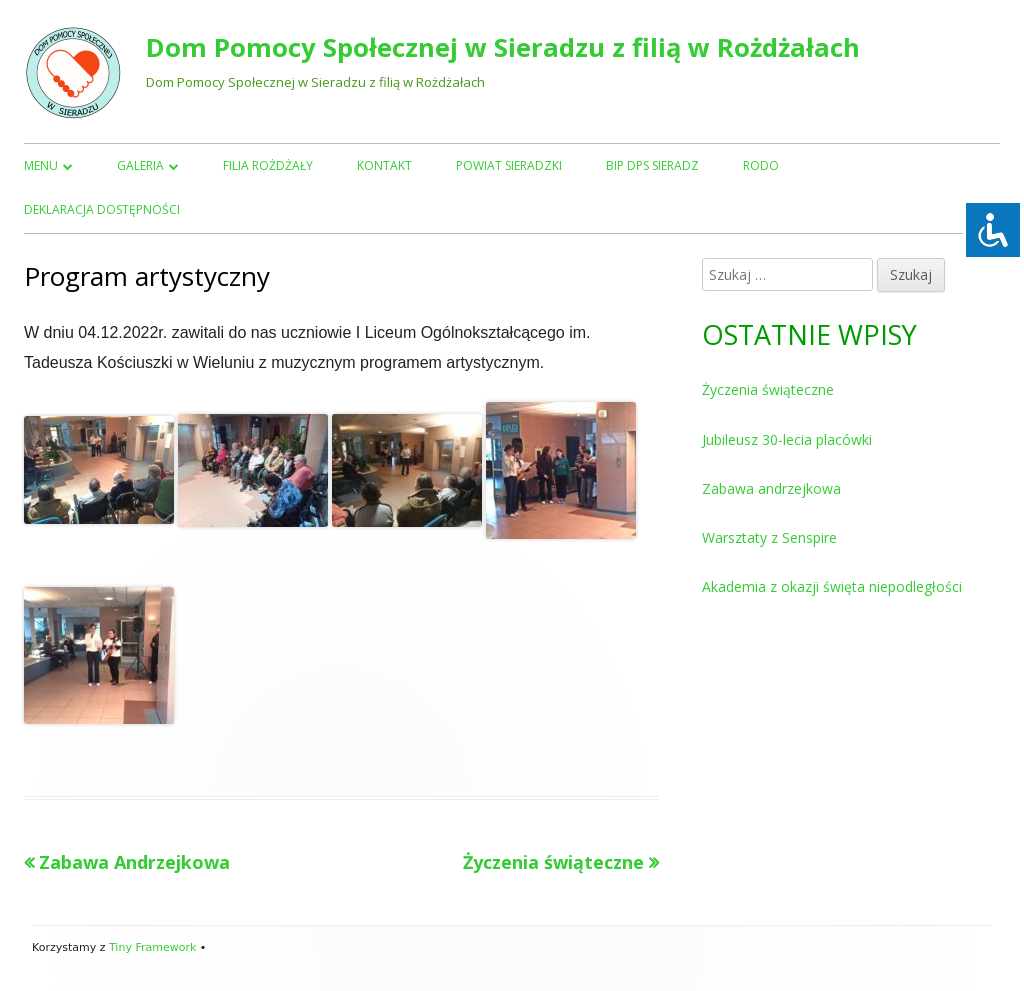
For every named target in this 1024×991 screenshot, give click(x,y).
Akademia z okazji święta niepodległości (832, 586)
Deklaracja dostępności (102, 209)
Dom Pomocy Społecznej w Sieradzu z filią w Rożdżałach (503, 47)
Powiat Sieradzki (509, 165)
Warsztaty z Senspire (769, 537)
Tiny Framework (152, 947)
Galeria (140, 165)
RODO (761, 165)
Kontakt (384, 165)
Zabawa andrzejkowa (771, 488)
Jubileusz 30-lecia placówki (787, 439)
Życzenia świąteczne (768, 389)
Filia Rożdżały (268, 165)
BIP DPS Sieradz (652, 165)
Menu (41, 165)
